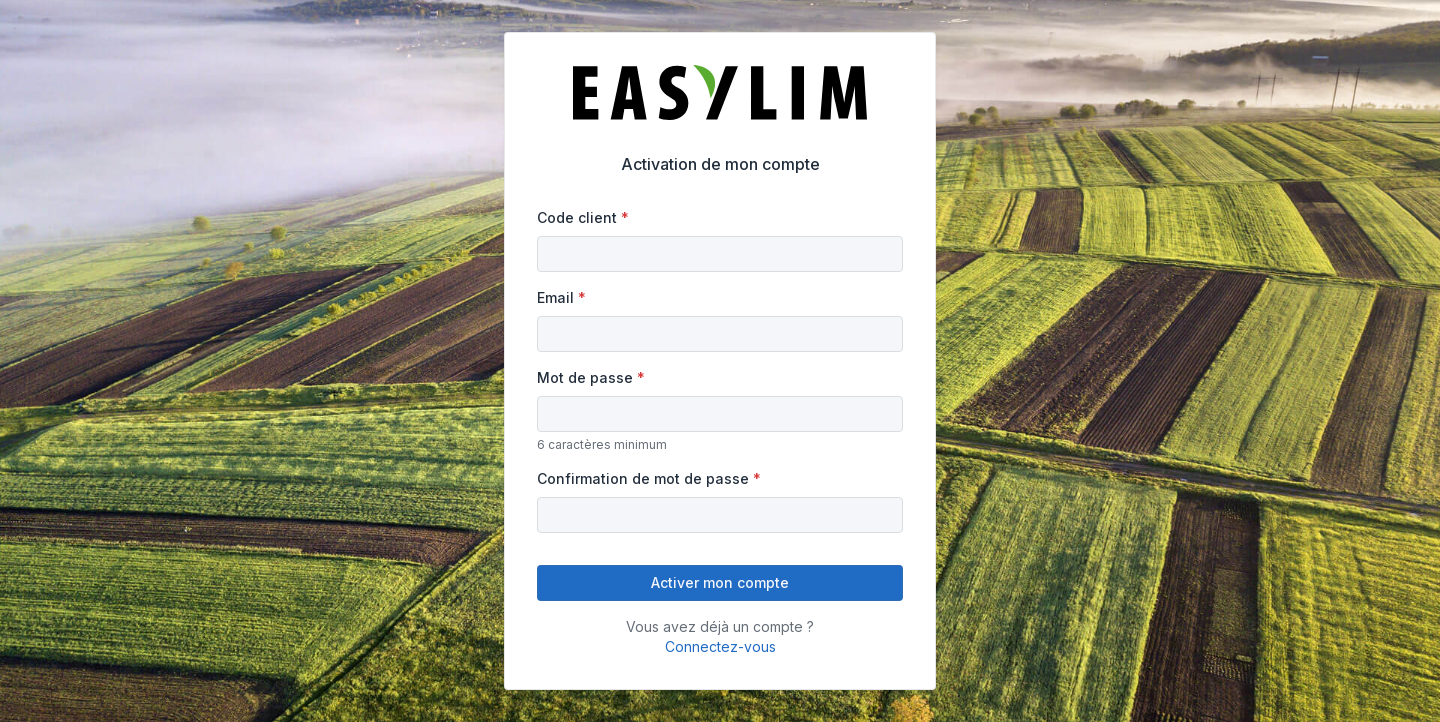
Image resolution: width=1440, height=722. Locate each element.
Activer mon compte (720, 582)
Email (555, 297)
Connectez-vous (720, 646)
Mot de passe (585, 377)
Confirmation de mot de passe (643, 478)
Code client (577, 217)
